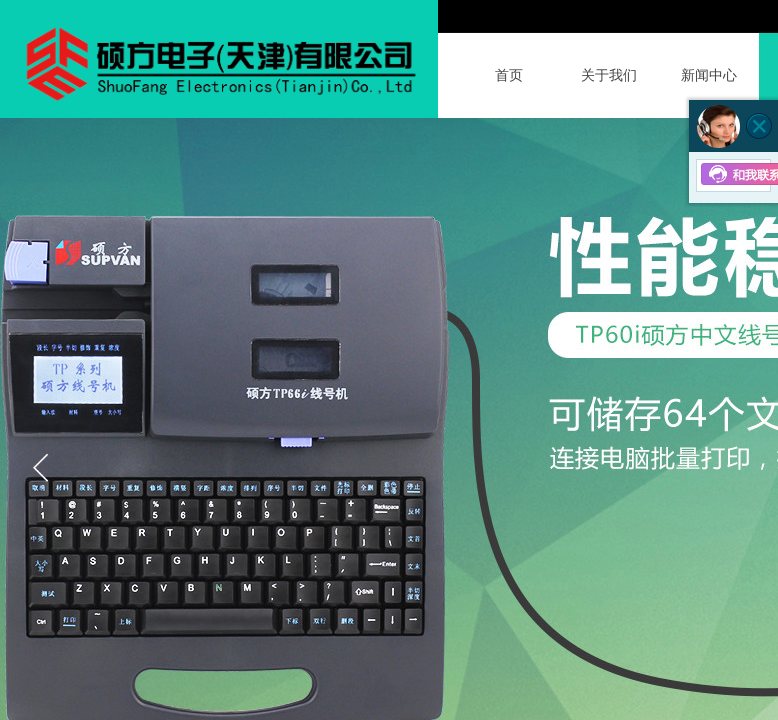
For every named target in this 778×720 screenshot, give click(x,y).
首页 (509, 75)
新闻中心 (709, 75)
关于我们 (609, 75)
